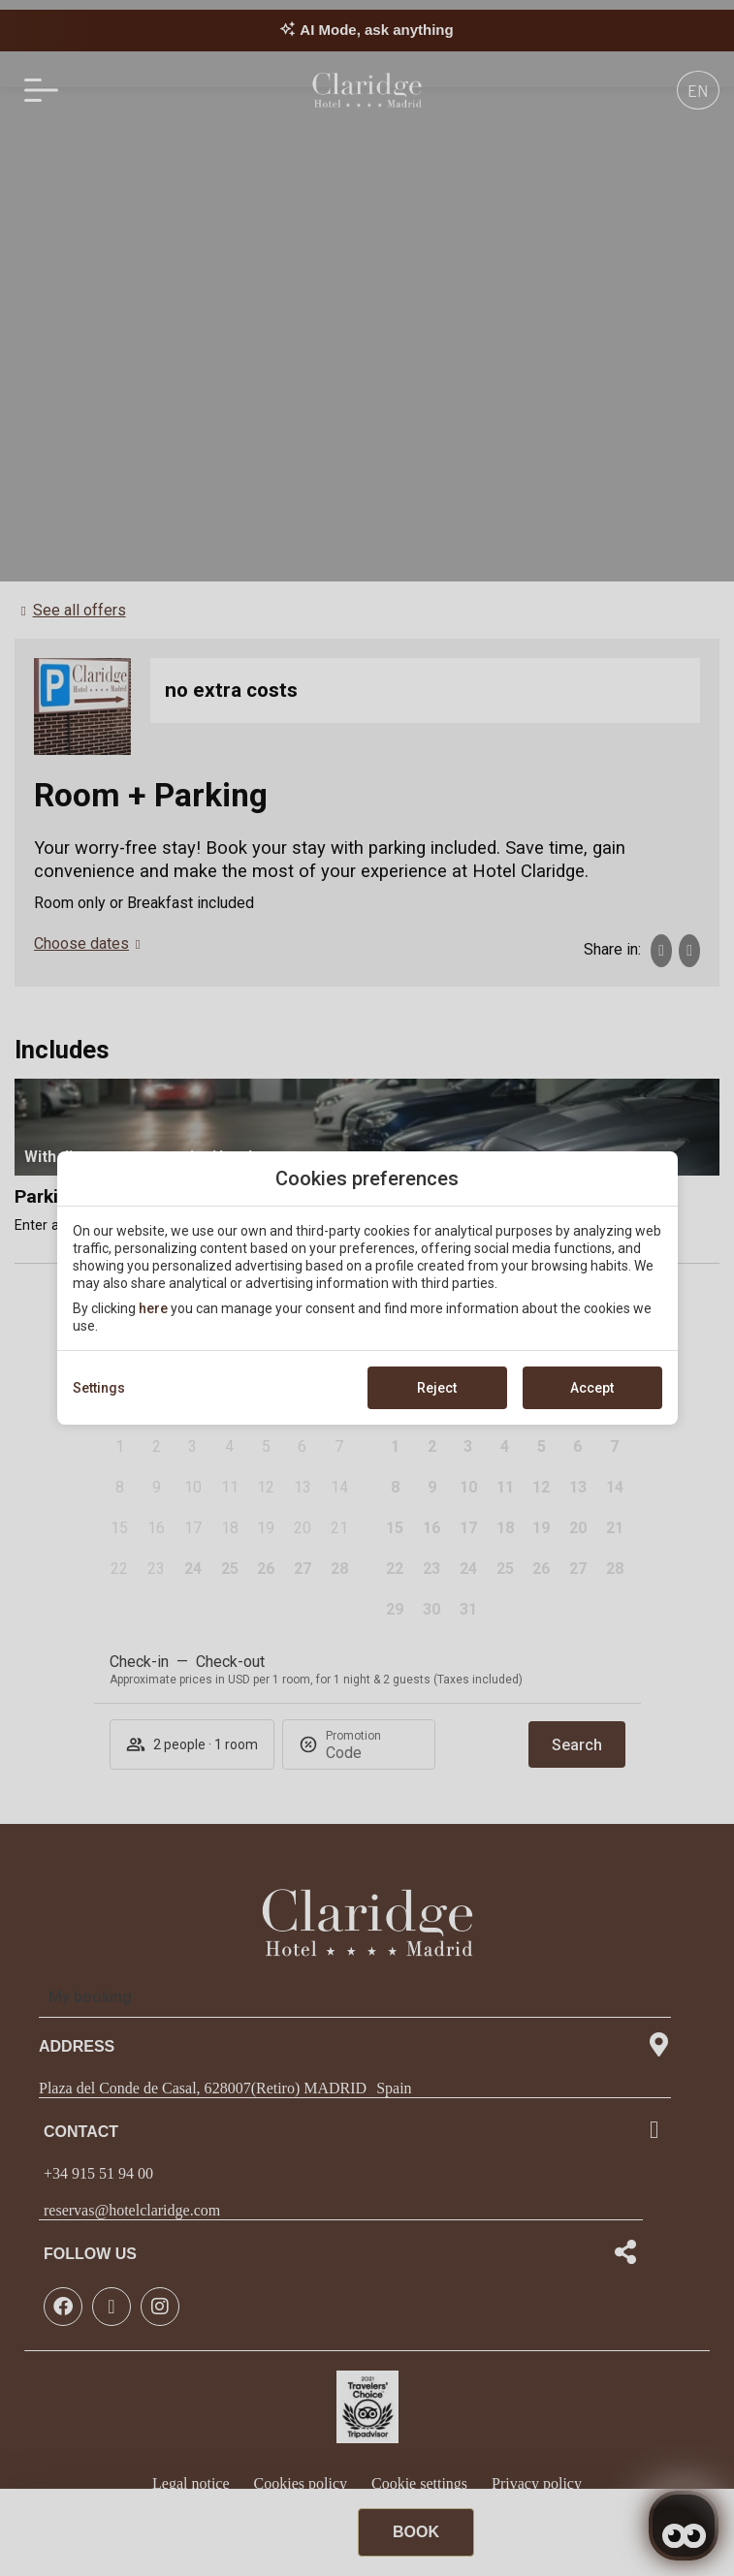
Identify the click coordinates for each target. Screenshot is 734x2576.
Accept (592, 1388)
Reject (437, 1388)
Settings (99, 1388)
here (153, 1308)
